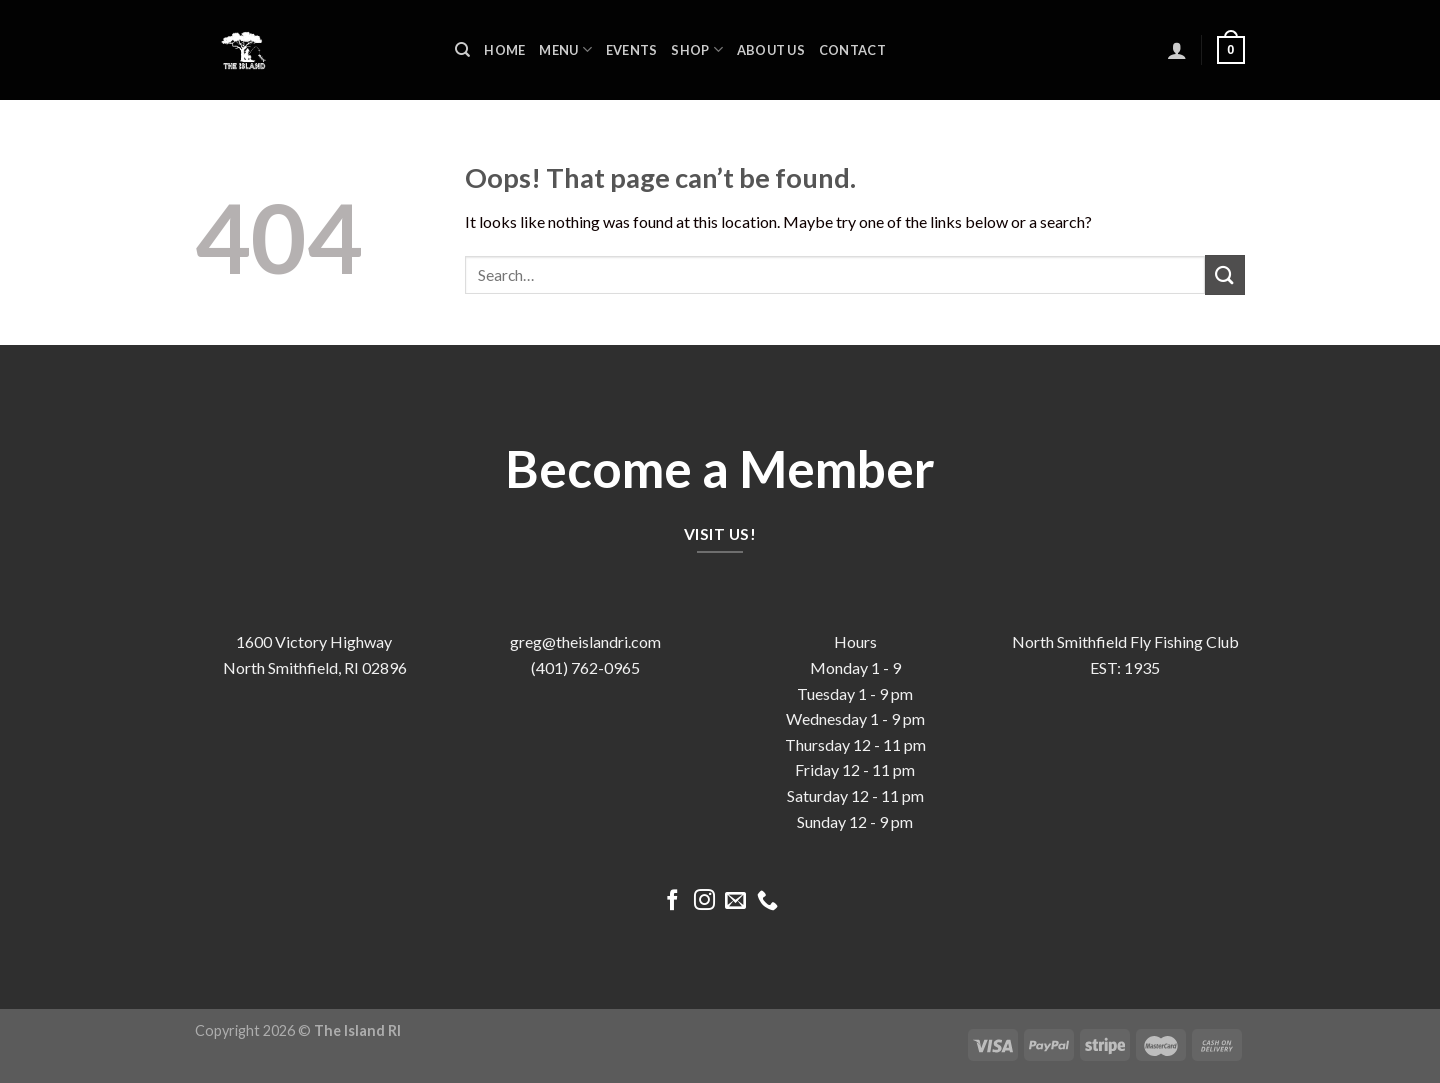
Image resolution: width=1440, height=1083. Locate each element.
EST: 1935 (1125, 667)
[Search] (462, 50)
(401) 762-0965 (585, 667)
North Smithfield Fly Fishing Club (1125, 641)
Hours (855, 641)
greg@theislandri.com (585, 641)
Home (504, 50)
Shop (696, 49)
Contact (852, 50)
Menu (565, 49)
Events (632, 50)
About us (771, 50)
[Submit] (1225, 274)
